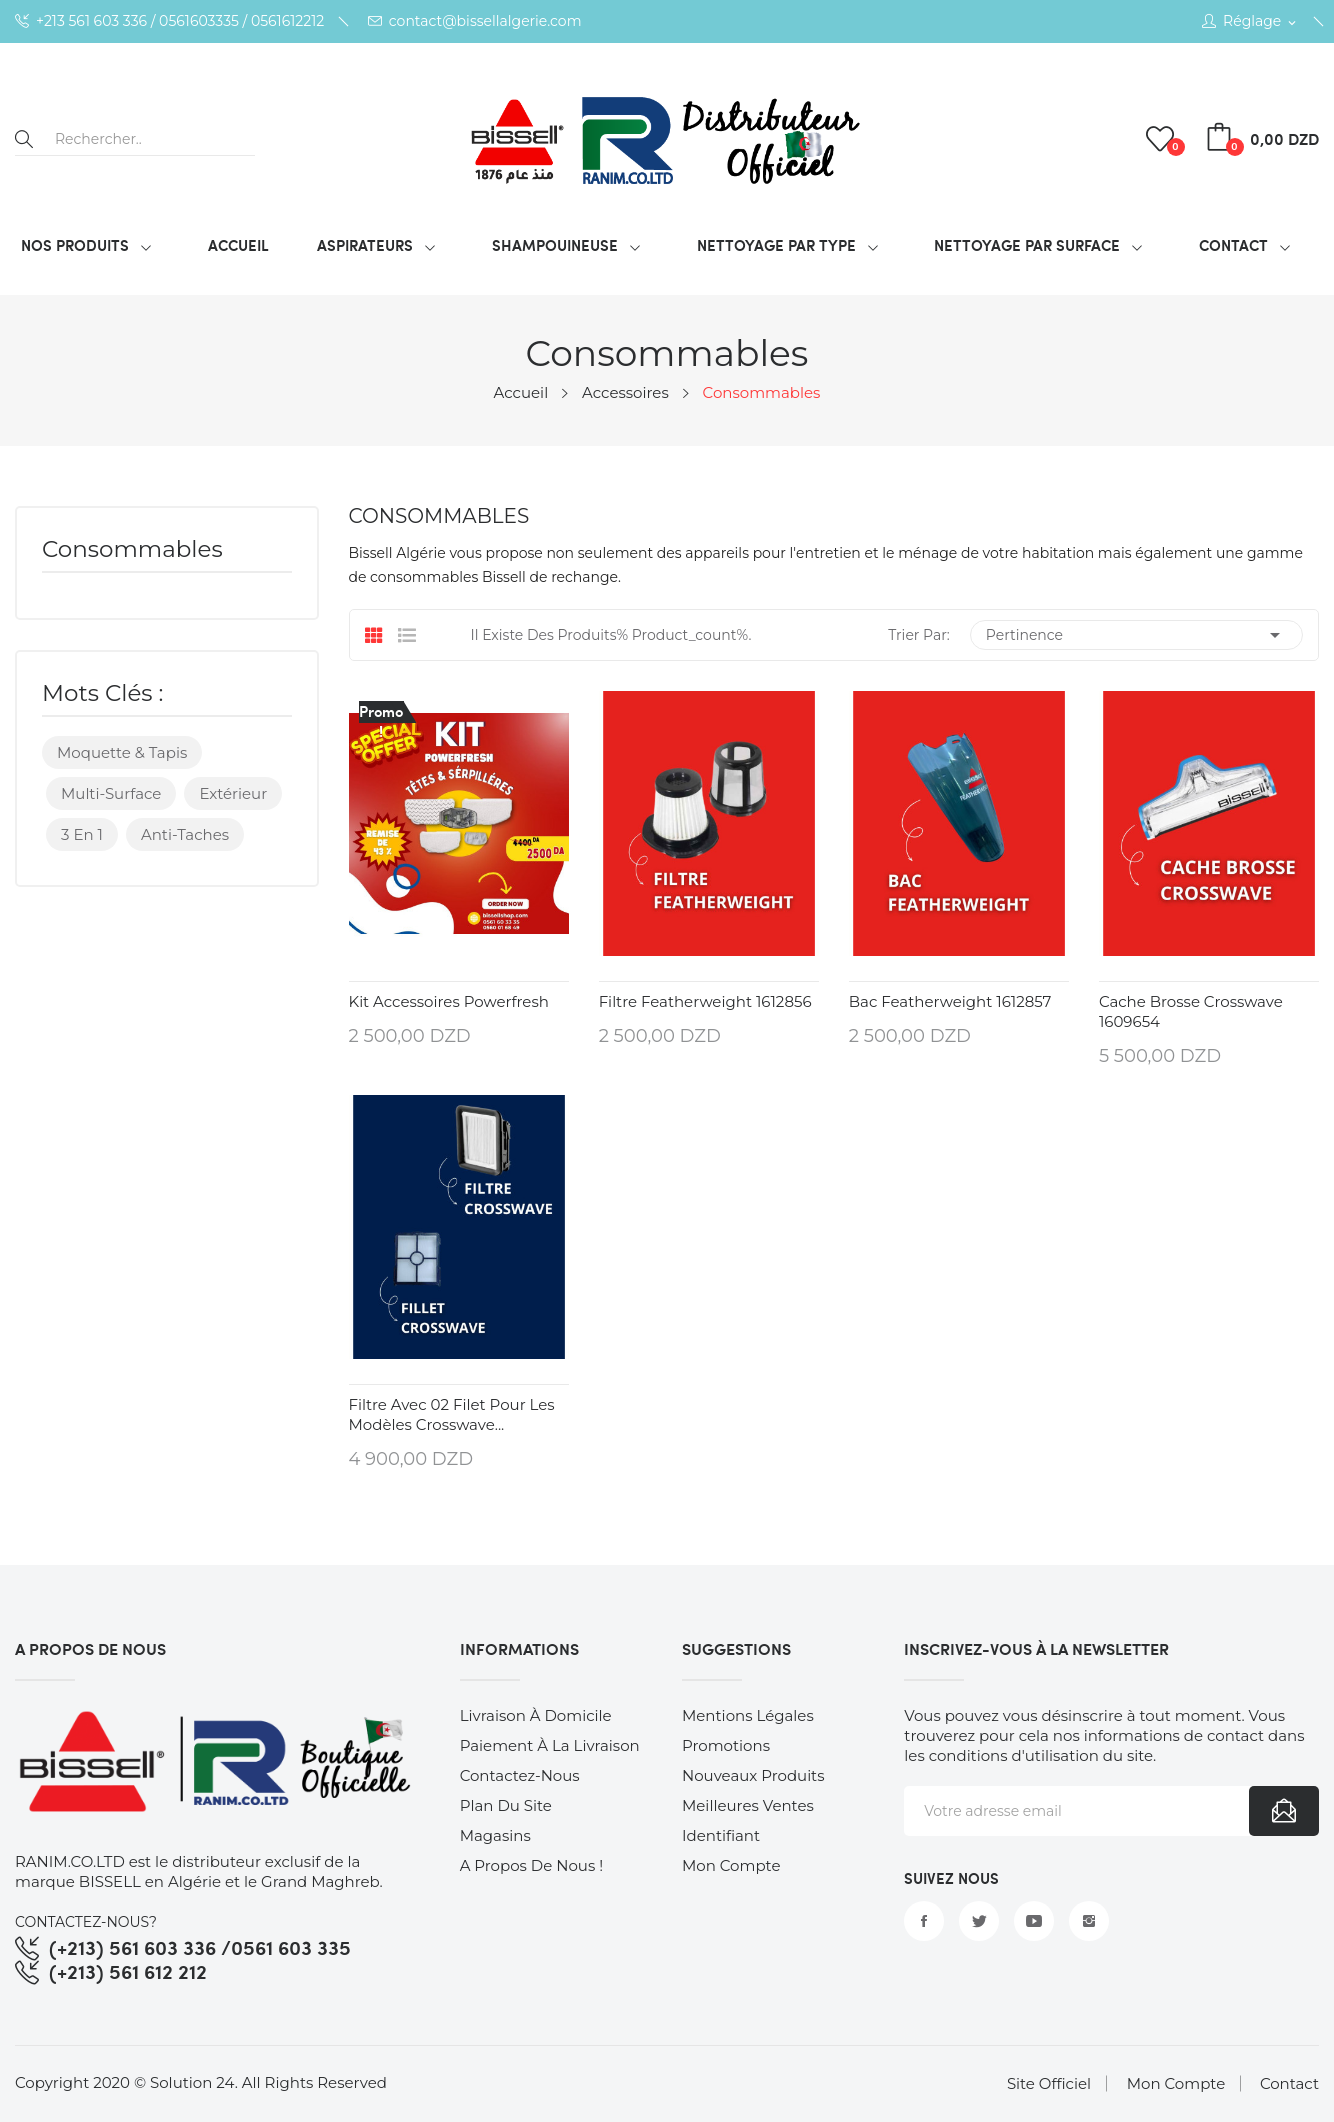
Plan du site (506, 1805)
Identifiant (721, 1835)
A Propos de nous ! (531, 1865)
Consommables (132, 550)
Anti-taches (185, 834)
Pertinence (1136, 635)
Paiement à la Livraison (550, 1745)
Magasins (495, 1835)
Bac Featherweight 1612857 (950, 1001)
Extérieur (233, 793)
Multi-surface (111, 793)
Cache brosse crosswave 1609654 (1191, 1011)
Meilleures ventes (748, 1805)
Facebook (924, 1921)
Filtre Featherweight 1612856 (705, 1001)
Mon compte (731, 1865)
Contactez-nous (520, 1775)
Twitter (979, 1921)
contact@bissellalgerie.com (475, 21)
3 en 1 (82, 834)
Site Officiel (1049, 2083)
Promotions (726, 1745)
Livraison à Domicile (536, 1715)
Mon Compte (1176, 2083)
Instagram (1089, 1921)
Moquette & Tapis (122, 752)
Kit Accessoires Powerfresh (449, 1001)
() (1163, 139)
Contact (1289, 2083)
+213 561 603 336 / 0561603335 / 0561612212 (169, 21)
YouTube (1034, 1921)
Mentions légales (748, 1715)
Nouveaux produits (753, 1775)
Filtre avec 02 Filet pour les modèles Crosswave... (452, 1414)
